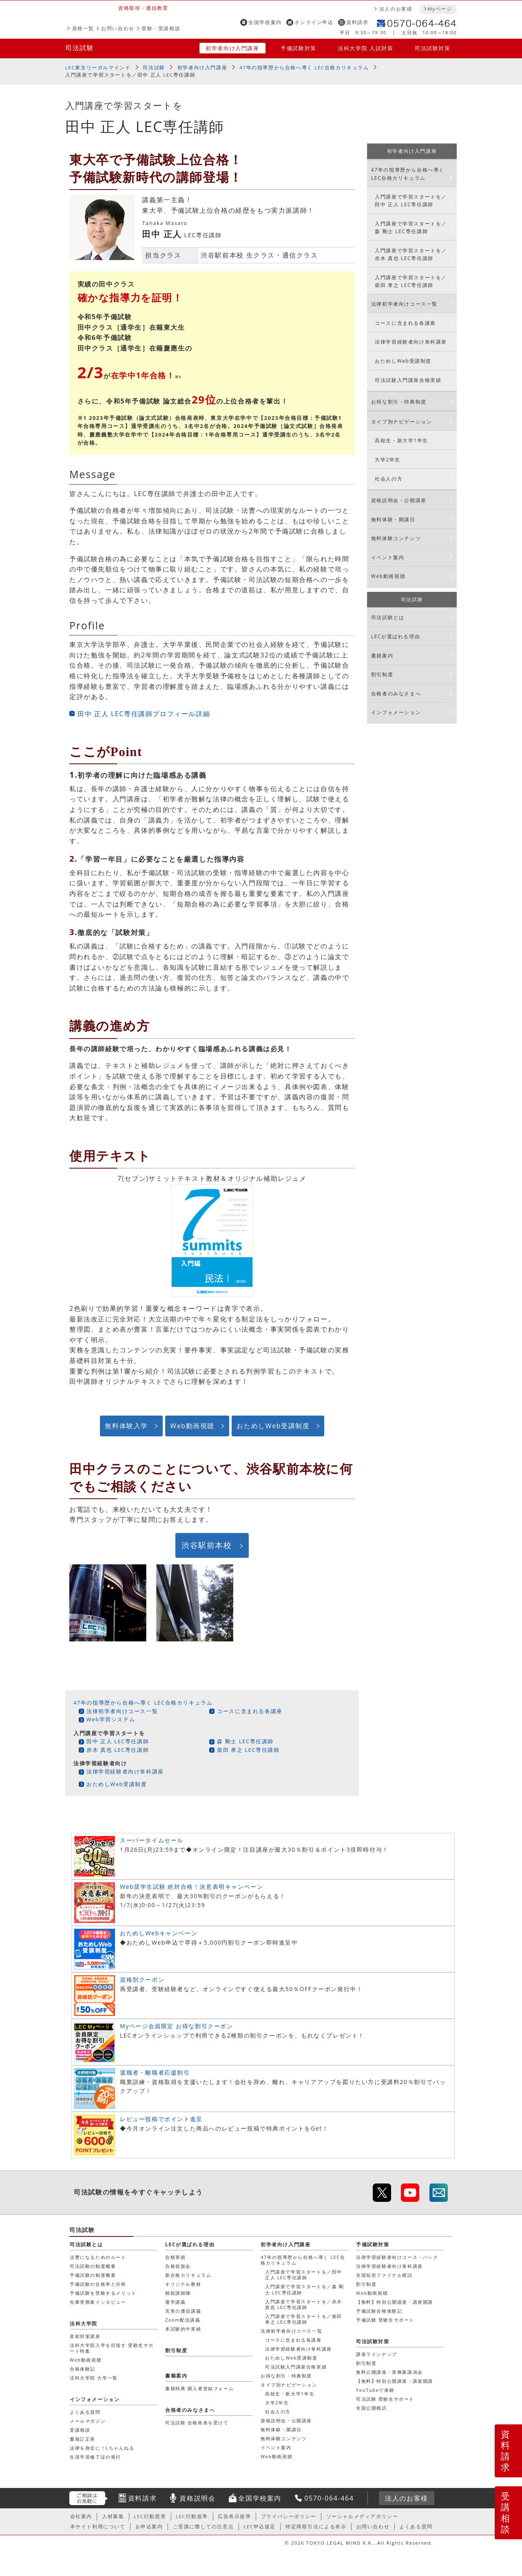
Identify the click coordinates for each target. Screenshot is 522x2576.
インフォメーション (396, 712)
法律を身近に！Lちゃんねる (102, 2448)
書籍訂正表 (82, 2439)
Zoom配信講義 (183, 2320)
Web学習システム (110, 1719)
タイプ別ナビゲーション (401, 421)
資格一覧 (83, 28)
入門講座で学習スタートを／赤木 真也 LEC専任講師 (411, 254)
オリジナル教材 (183, 2284)
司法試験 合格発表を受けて (197, 2422)
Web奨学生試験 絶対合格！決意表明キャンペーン (191, 1886)
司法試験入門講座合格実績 (408, 380)
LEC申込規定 (259, 2526)
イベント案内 (388, 557)
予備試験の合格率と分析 (98, 2284)
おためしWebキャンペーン (158, 1933)
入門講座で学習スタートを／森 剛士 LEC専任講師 (411, 227)
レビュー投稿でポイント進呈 (161, 2119)
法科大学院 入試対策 (365, 48)
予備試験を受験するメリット (103, 2293)
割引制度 (382, 674)
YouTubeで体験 (375, 2390)
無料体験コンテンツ (396, 538)
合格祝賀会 (178, 2266)
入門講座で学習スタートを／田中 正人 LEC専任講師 (411, 200)
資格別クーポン (142, 1979)
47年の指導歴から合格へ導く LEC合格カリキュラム (304, 67)
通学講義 (175, 2302)
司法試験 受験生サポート (385, 2399)
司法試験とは (388, 617)
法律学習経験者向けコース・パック (397, 2257)
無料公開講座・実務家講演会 (389, 2372)
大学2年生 (387, 459)
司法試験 (79, 47)
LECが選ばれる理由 (395, 636)
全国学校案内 (265, 22)
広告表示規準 (234, 2516)
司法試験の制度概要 (93, 2266)
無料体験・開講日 (393, 519)
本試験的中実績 (183, 2329)
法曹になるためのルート (98, 2257)
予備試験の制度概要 (93, 2275)
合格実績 (175, 2257)
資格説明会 (197, 2498)
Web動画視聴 (192, 1425)
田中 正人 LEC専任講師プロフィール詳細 (143, 713)
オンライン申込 (313, 22)
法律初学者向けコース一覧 (122, 1711)
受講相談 (506, 2512)
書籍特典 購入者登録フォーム (199, 2388)
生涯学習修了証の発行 (95, 2457)
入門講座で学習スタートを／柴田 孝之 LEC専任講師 (411, 281)
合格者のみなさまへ (396, 693)
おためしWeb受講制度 (273, 1425)
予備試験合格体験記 (379, 2311)
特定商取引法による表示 (316, 2526)
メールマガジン (88, 2421)
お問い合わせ (118, 28)
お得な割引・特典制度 (399, 401)
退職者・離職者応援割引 (155, 2072)
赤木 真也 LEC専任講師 (117, 1749)
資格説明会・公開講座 (399, 500)
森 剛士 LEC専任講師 (245, 1741)
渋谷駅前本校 (206, 1544)
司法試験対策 (433, 48)
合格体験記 (82, 2369)
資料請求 (357, 22)
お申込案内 (149, 2526)
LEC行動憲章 (150, 2516)
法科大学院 (83, 2323)
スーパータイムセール (152, 1840)
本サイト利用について (98, 2526)
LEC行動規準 (192, 2516)
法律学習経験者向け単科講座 (125, 1771)
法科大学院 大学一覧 (94, 2378)
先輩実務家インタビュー (98, 2302)
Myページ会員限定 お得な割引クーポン (176, 2026)
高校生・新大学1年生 (401, 440)
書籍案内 (382, 655)
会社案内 (81, 2516)
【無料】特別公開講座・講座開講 (394, 2302)
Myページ (439, 9)
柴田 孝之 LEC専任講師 (248, 1749)
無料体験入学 (126, 1425)
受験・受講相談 (161, 28)
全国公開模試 (371, 2408)
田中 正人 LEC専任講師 (117, 1741)
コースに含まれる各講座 (250, 1711)
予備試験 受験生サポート (385, 2320)
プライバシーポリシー (288, 2516)
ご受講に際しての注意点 (203, 2526)
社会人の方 (389, 478)
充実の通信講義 (183, 2311)
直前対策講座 (85, 2336)
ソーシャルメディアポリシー (362, 2516)
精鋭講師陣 (178, 2293)
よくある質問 (85, 2412)
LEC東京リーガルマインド (97, 67)
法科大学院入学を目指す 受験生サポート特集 (112, 2348)
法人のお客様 (396, 9)
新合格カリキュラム (188, 2275)
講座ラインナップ (376, 2354)
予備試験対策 (298, 48)
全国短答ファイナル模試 (384, 2275)
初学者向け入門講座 (232, 48)
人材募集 (113, 2516)
